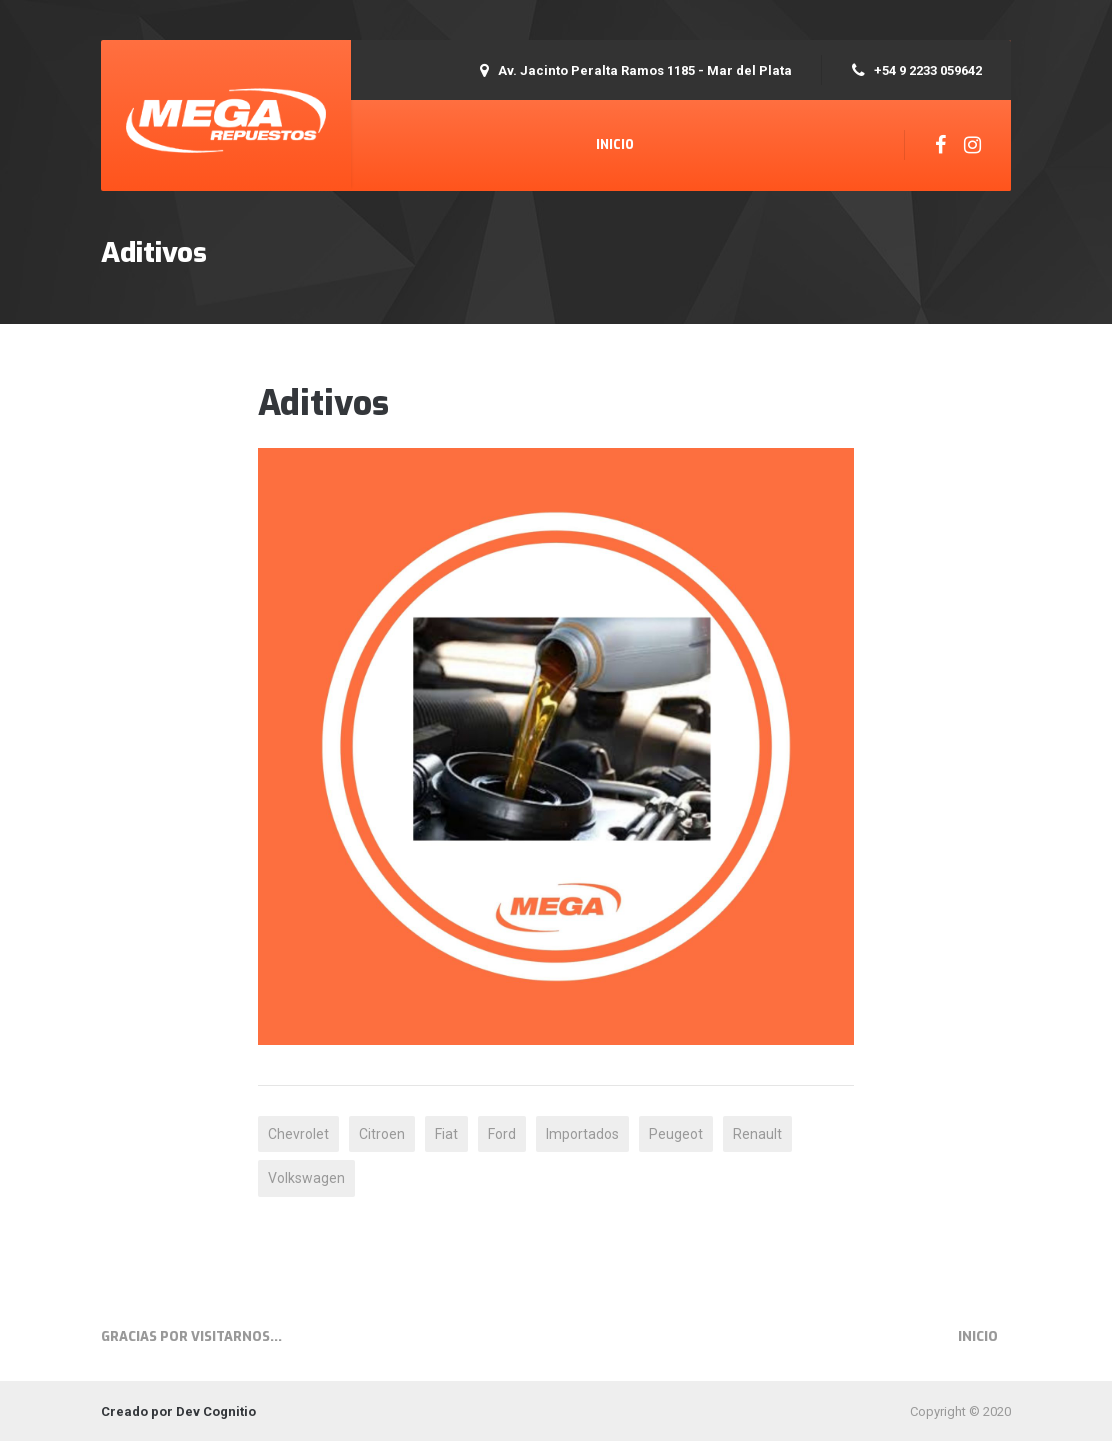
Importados (582, 1134)
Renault (757, 1134)
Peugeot (676, 1134)
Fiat (446, 1134)
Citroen (382, 1134)
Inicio (615, 145)
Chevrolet (298, 1134)
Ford (502, 1134)
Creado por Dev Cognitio (178, 1411)
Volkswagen (306, 1178)
